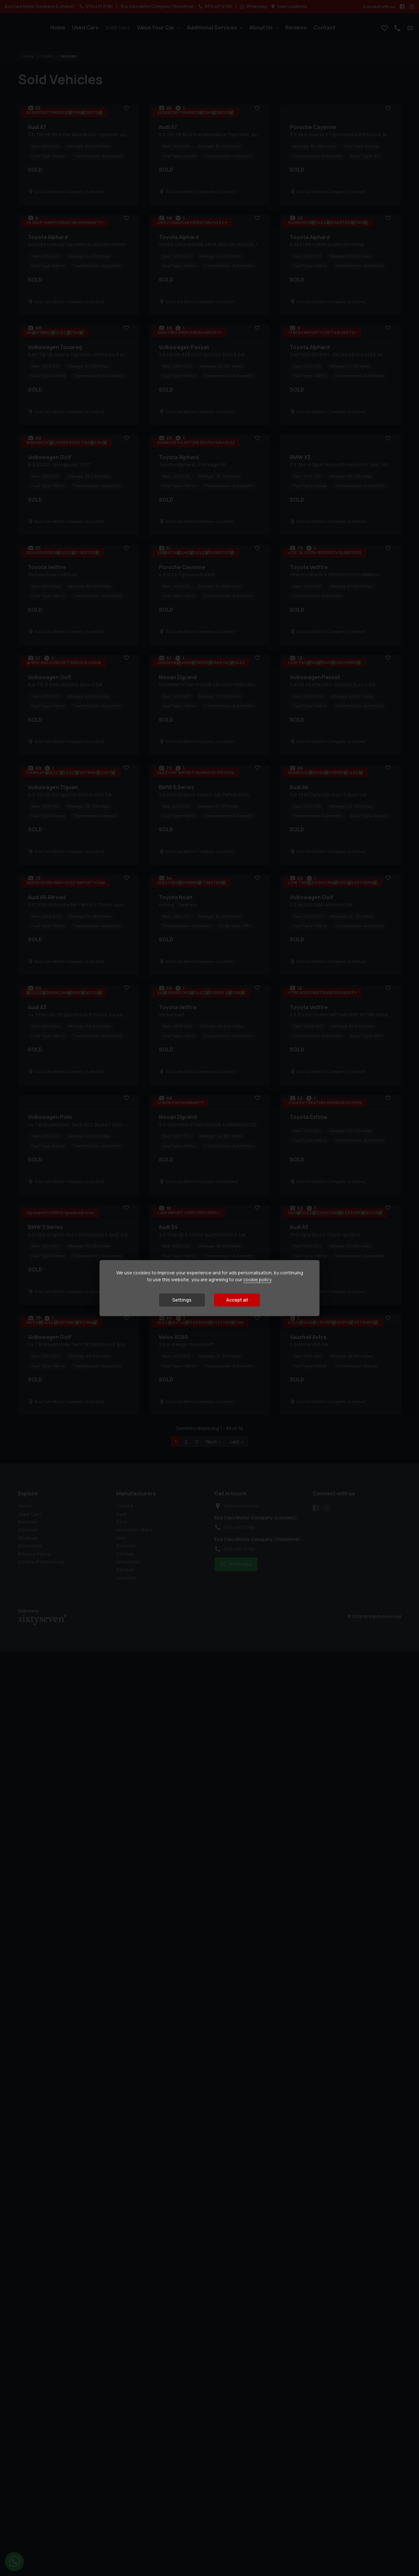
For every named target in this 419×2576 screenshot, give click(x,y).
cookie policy (257, 1280)
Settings (181, 1300)
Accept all (237, 1300)
